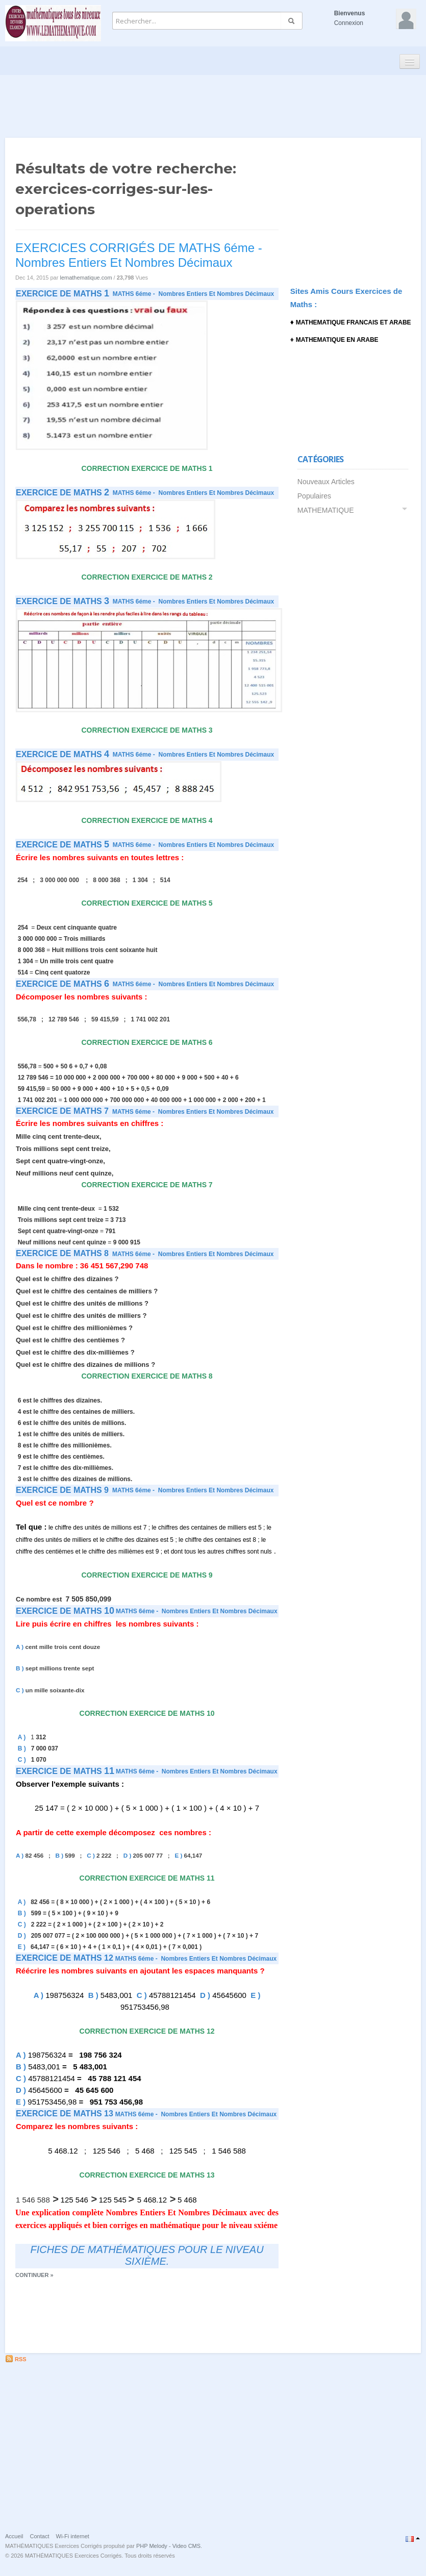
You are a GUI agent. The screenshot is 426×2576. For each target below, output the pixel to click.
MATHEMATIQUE (325, 510)
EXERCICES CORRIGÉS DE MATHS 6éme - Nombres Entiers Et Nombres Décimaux (138, 255)
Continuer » (34, 2275)
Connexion (348, 23)
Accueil (14, 2536)
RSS (16, 2359)
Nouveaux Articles (326, 482)
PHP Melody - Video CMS (168, 2546)
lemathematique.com (86, 277)
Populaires (314, 496)
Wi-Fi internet (72, 2536)
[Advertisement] (213, 103)
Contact (39, 2536)
